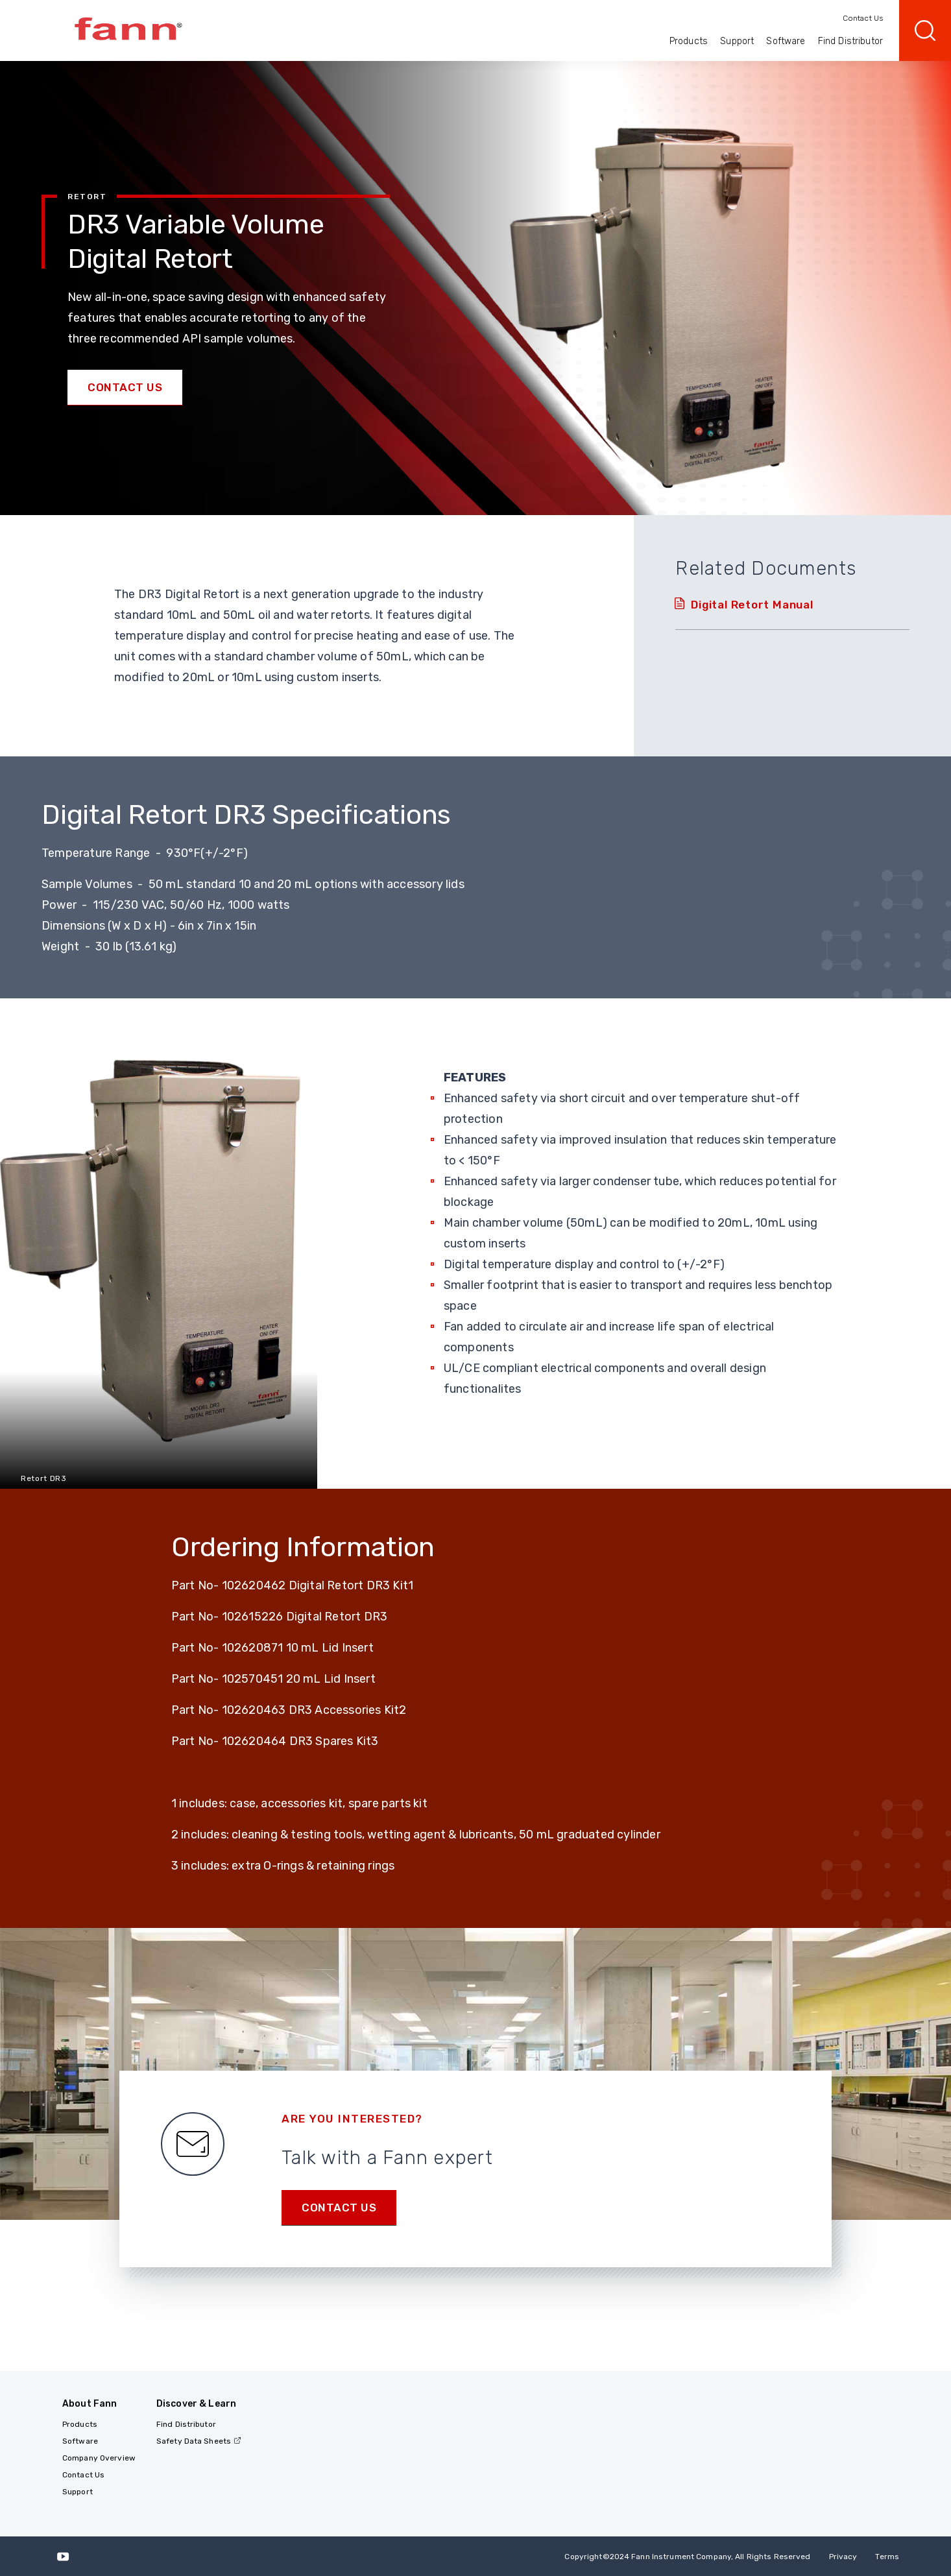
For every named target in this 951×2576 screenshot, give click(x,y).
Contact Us (863, 18)
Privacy (843, 2556)
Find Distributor (850, 41)
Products (688, 41)
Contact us (339, 2207)
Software (785, 41)
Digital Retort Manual (752, 604)
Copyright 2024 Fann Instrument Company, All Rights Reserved (687, 2556)
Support (737, 41)
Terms (887, 2556)
